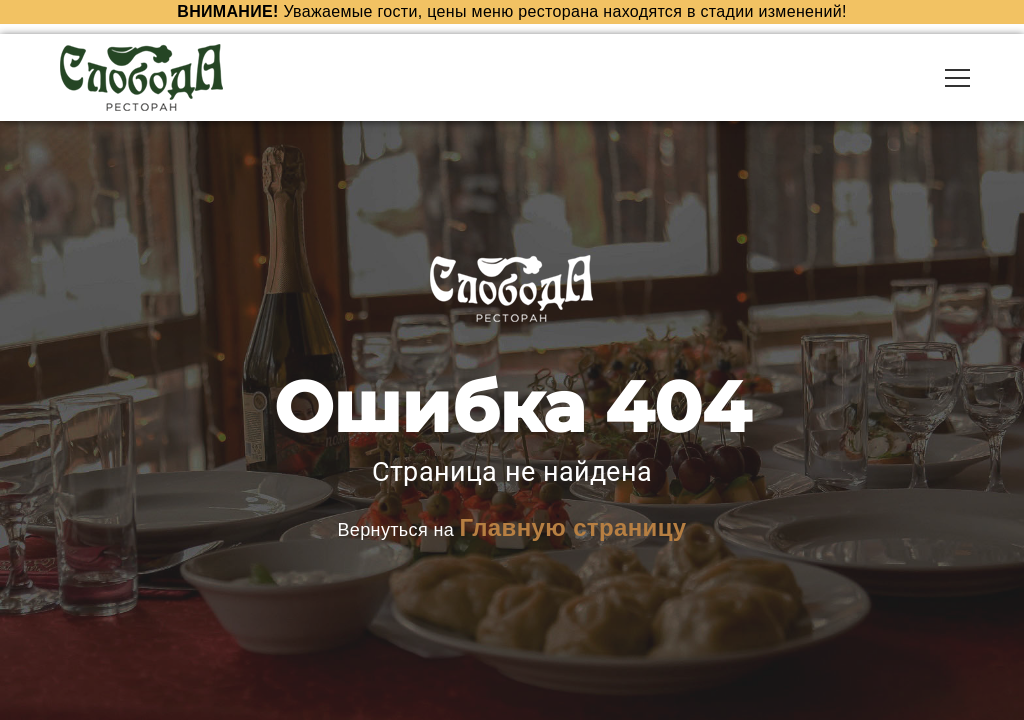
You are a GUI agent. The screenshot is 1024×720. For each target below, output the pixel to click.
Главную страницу (572, 526)
